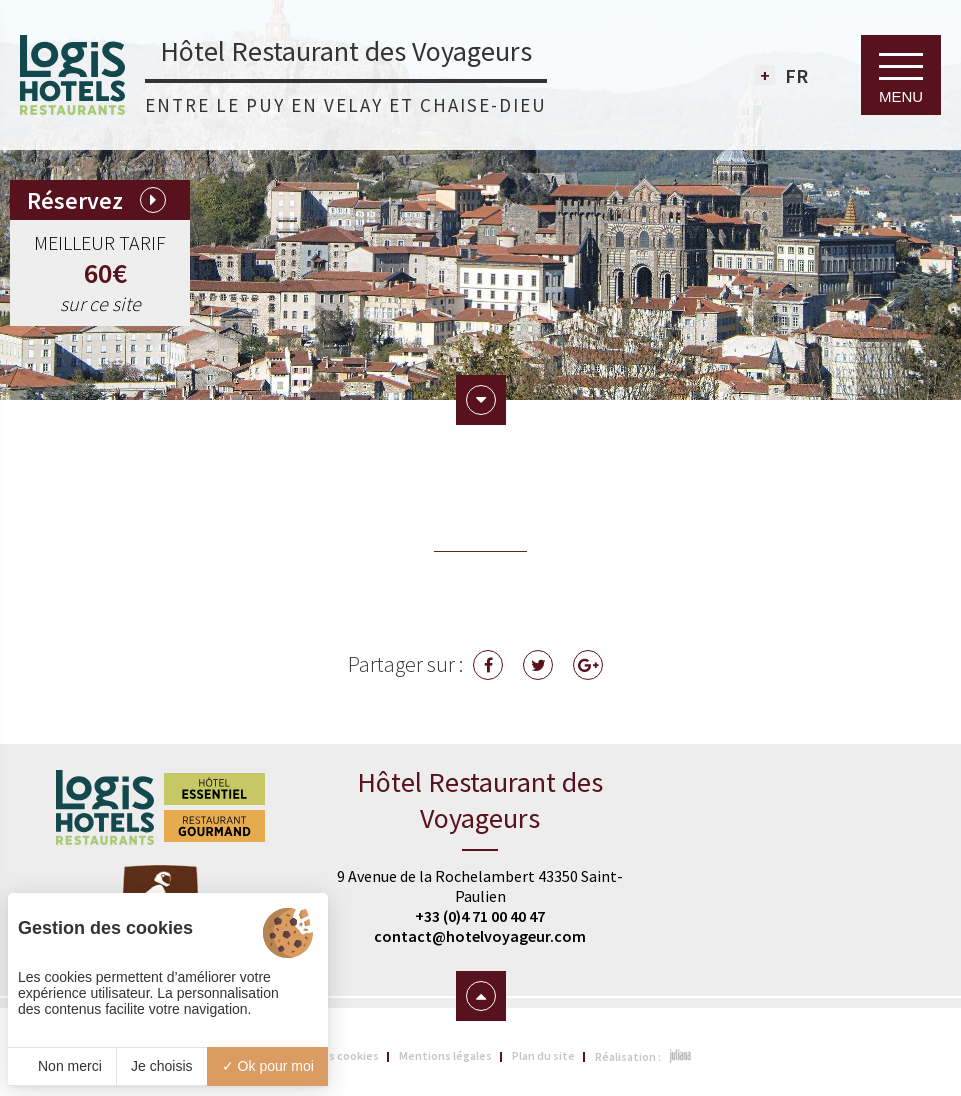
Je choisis (161, 1066)
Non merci (62, 1066)
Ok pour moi (268, 1066)
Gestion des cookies (324, 1055)
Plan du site (543, 1055)
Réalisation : (643, 1056)
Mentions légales (445, 1055)
